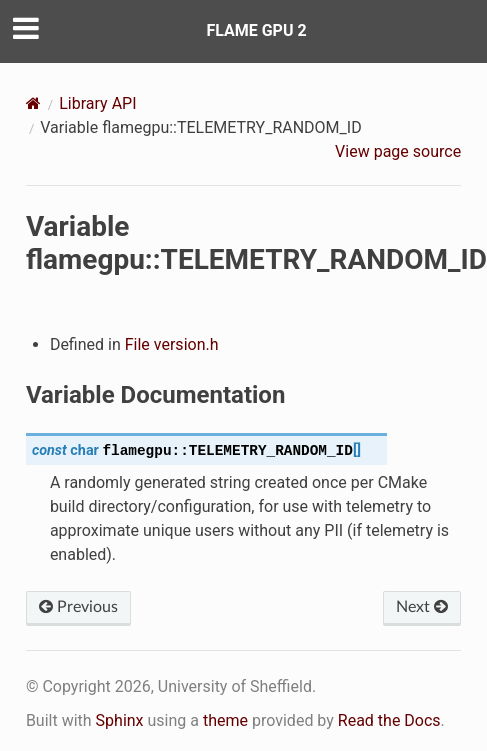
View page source (398, 151)
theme (225, 720)
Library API (97, 103)
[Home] (33, 103)
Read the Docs (389, 720)
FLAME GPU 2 (256, 30)
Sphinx (120, 720)
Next (422, 607)
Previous (78, 607)
